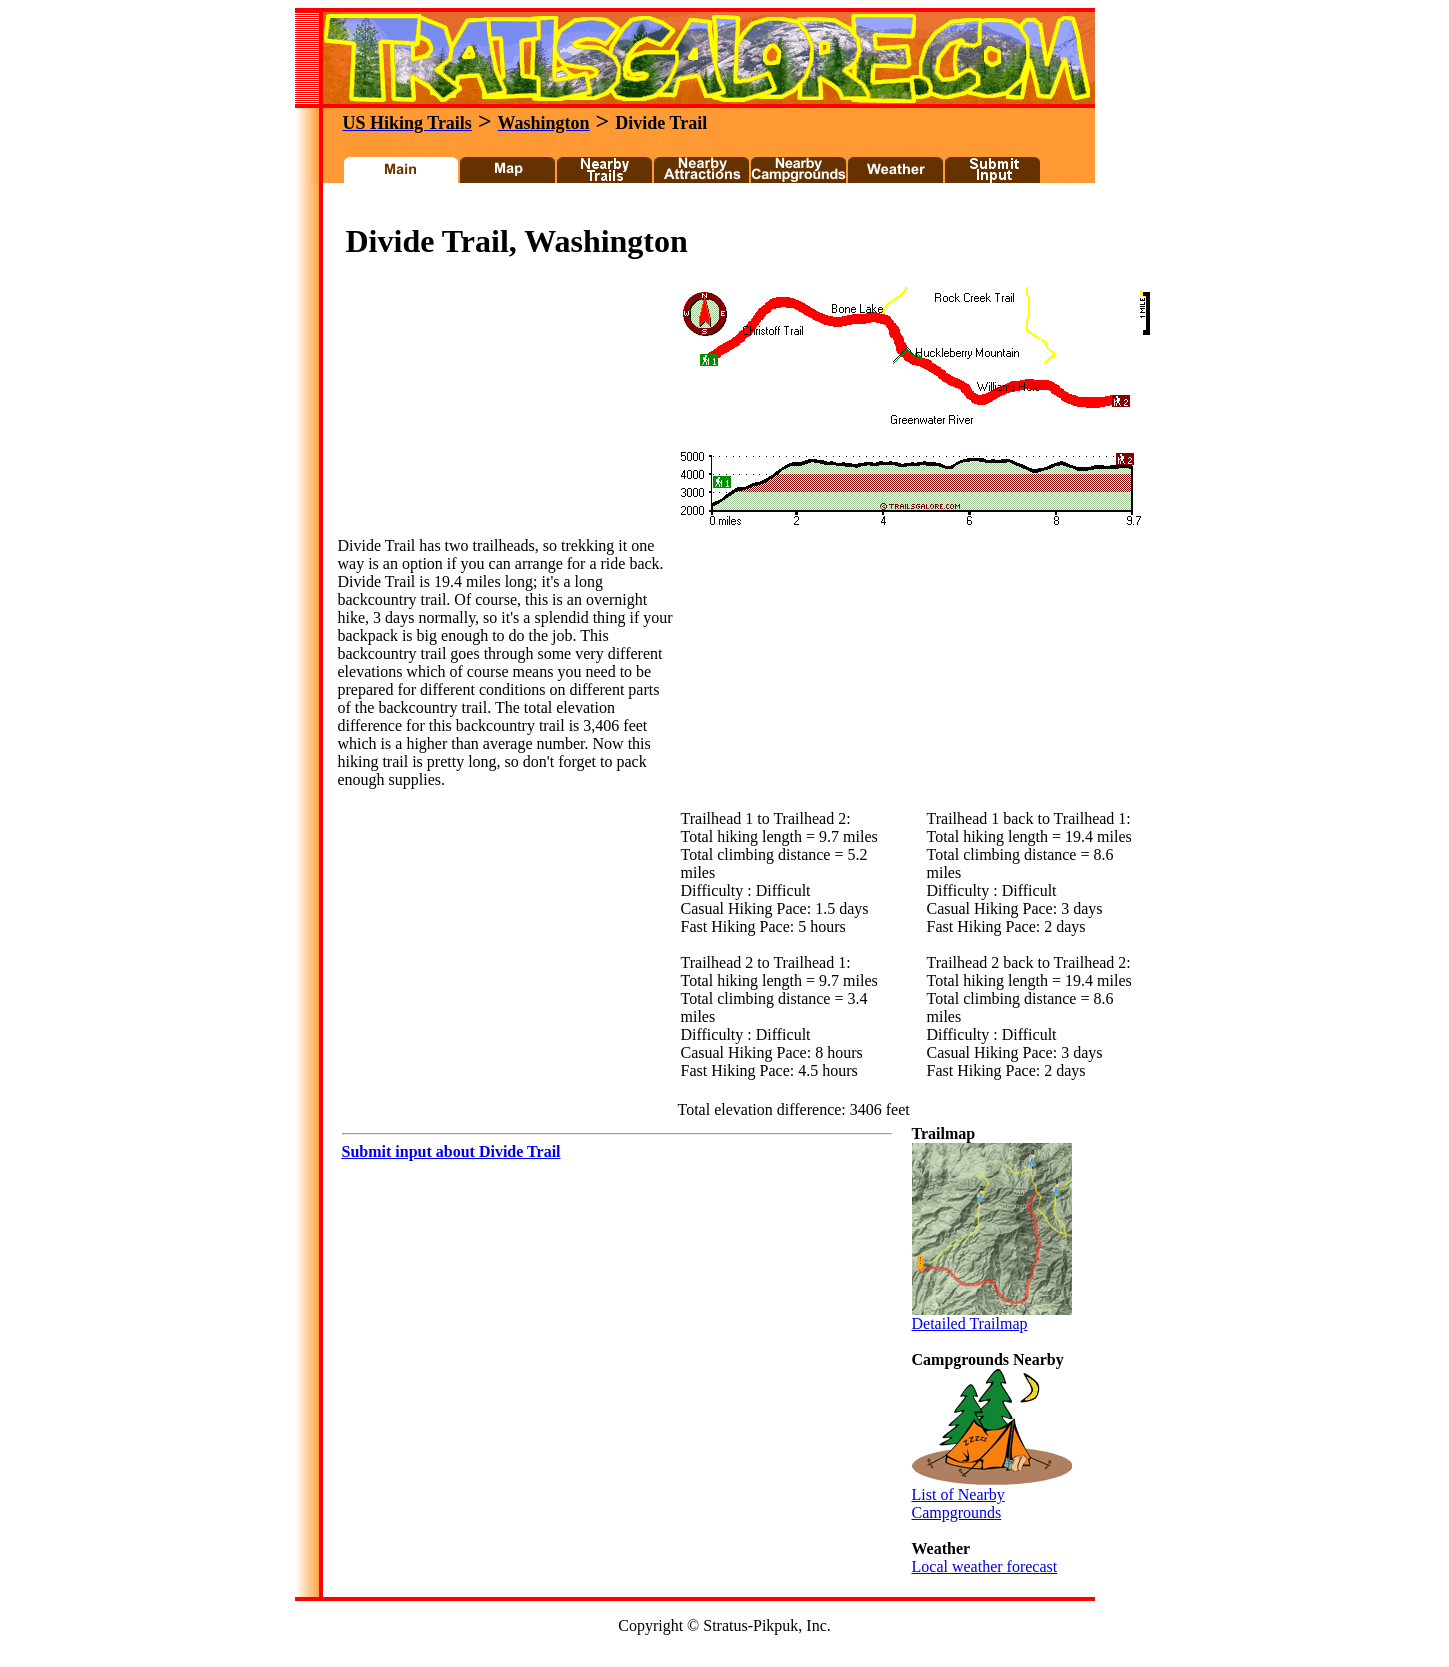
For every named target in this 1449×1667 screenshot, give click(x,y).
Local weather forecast (985, 1566)
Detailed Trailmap (992, 1316)
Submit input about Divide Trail (451, 1151)
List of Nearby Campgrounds (992, 1496)
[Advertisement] (699, 208)
